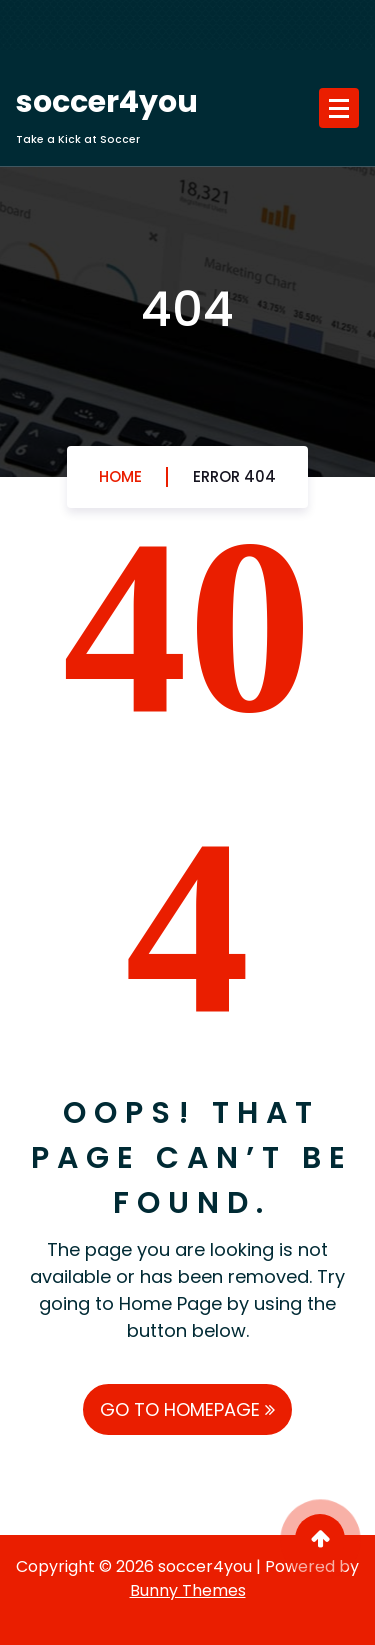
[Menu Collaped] (339, 108)
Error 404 (234, 476)
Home (120, 476)
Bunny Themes (188, 1590)
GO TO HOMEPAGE (187, 1409)
